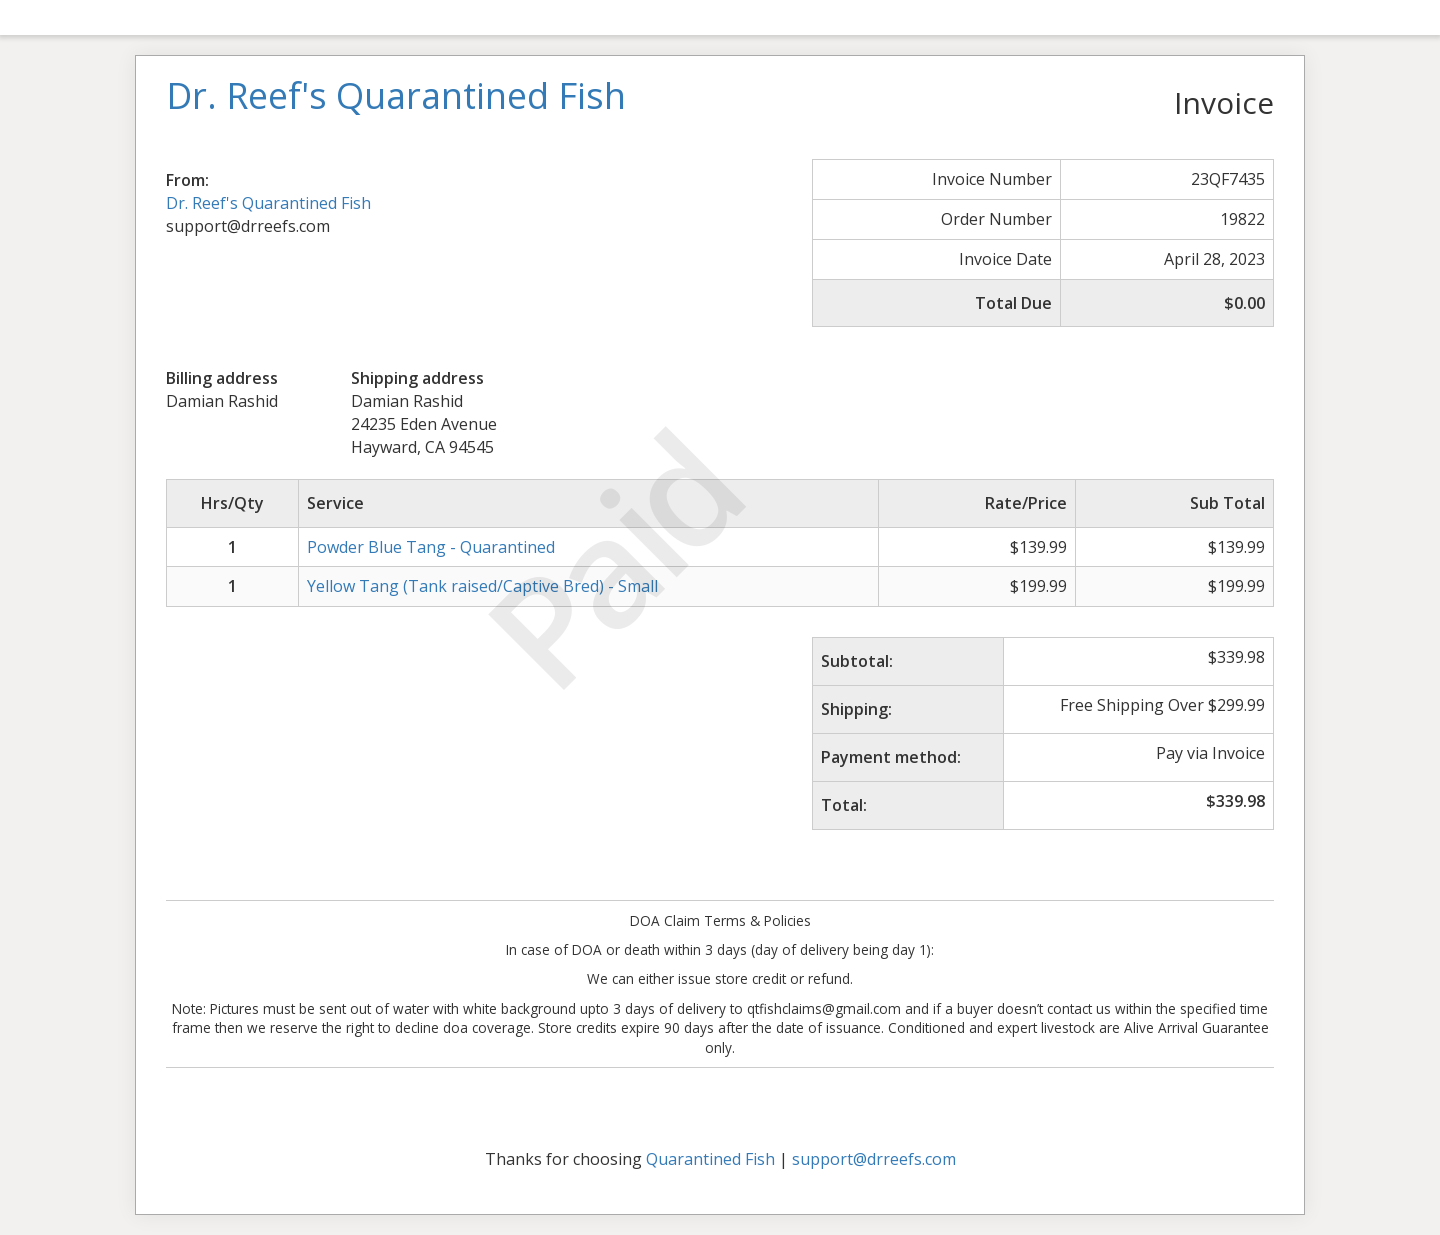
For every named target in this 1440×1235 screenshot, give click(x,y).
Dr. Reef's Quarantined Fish (268, 203)
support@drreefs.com (874, 1159)
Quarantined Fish (710, 1159)
